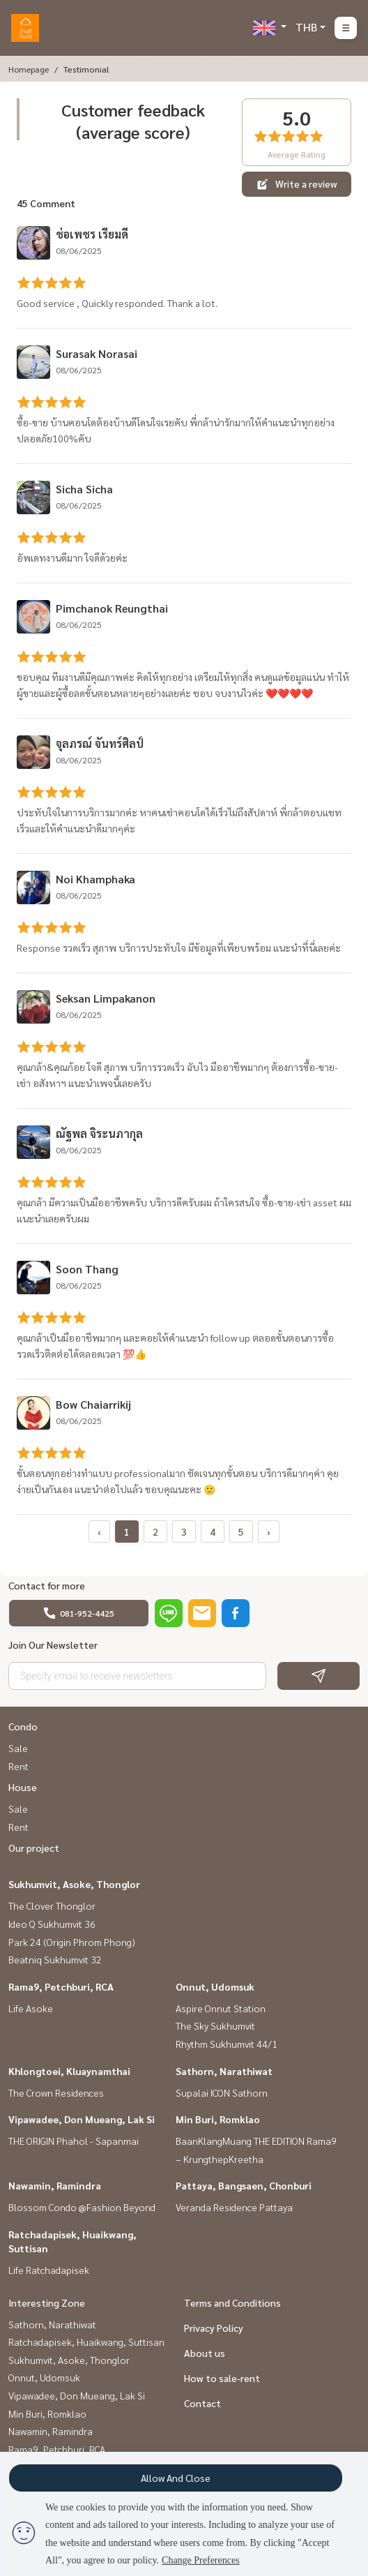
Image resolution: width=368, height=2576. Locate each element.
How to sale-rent (222, 2378)
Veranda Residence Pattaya (234, 2207)
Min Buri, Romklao (218, 2119)
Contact (202, 2403)
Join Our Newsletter (53, 1644)
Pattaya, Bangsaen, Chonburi (244, 2185)
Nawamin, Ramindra (54, 2185)
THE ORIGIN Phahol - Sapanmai (73, 2140)
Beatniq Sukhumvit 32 (55, 1959)
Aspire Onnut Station (221, 2008)
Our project (33, 1847)
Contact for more (46, 1585)
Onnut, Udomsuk (215, 1986)
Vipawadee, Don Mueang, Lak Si (81, 2119)
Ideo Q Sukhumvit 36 (51, 1923)
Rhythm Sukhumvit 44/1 (226, 2043)
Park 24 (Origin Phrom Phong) (71, 1941)
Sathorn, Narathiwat (224, 2071)
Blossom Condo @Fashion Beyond (81, 2207)
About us (204, 2352)
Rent (18, 1766)
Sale (18, 1748)
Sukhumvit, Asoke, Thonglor (74, 1884)
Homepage (28, 69)
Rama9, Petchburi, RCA (61, 1986)
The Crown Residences (56, 2092)
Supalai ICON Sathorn (222, 2092)
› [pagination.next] (268, 1531)
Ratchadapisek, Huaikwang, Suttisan (86, 2341)
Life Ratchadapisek (48, 2269)
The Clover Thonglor (51, 1905)
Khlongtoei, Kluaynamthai (69, 2071)
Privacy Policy (213, 2327)
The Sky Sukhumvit (215, 2025)
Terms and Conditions (232, 2302)
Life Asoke (30, 2008)
